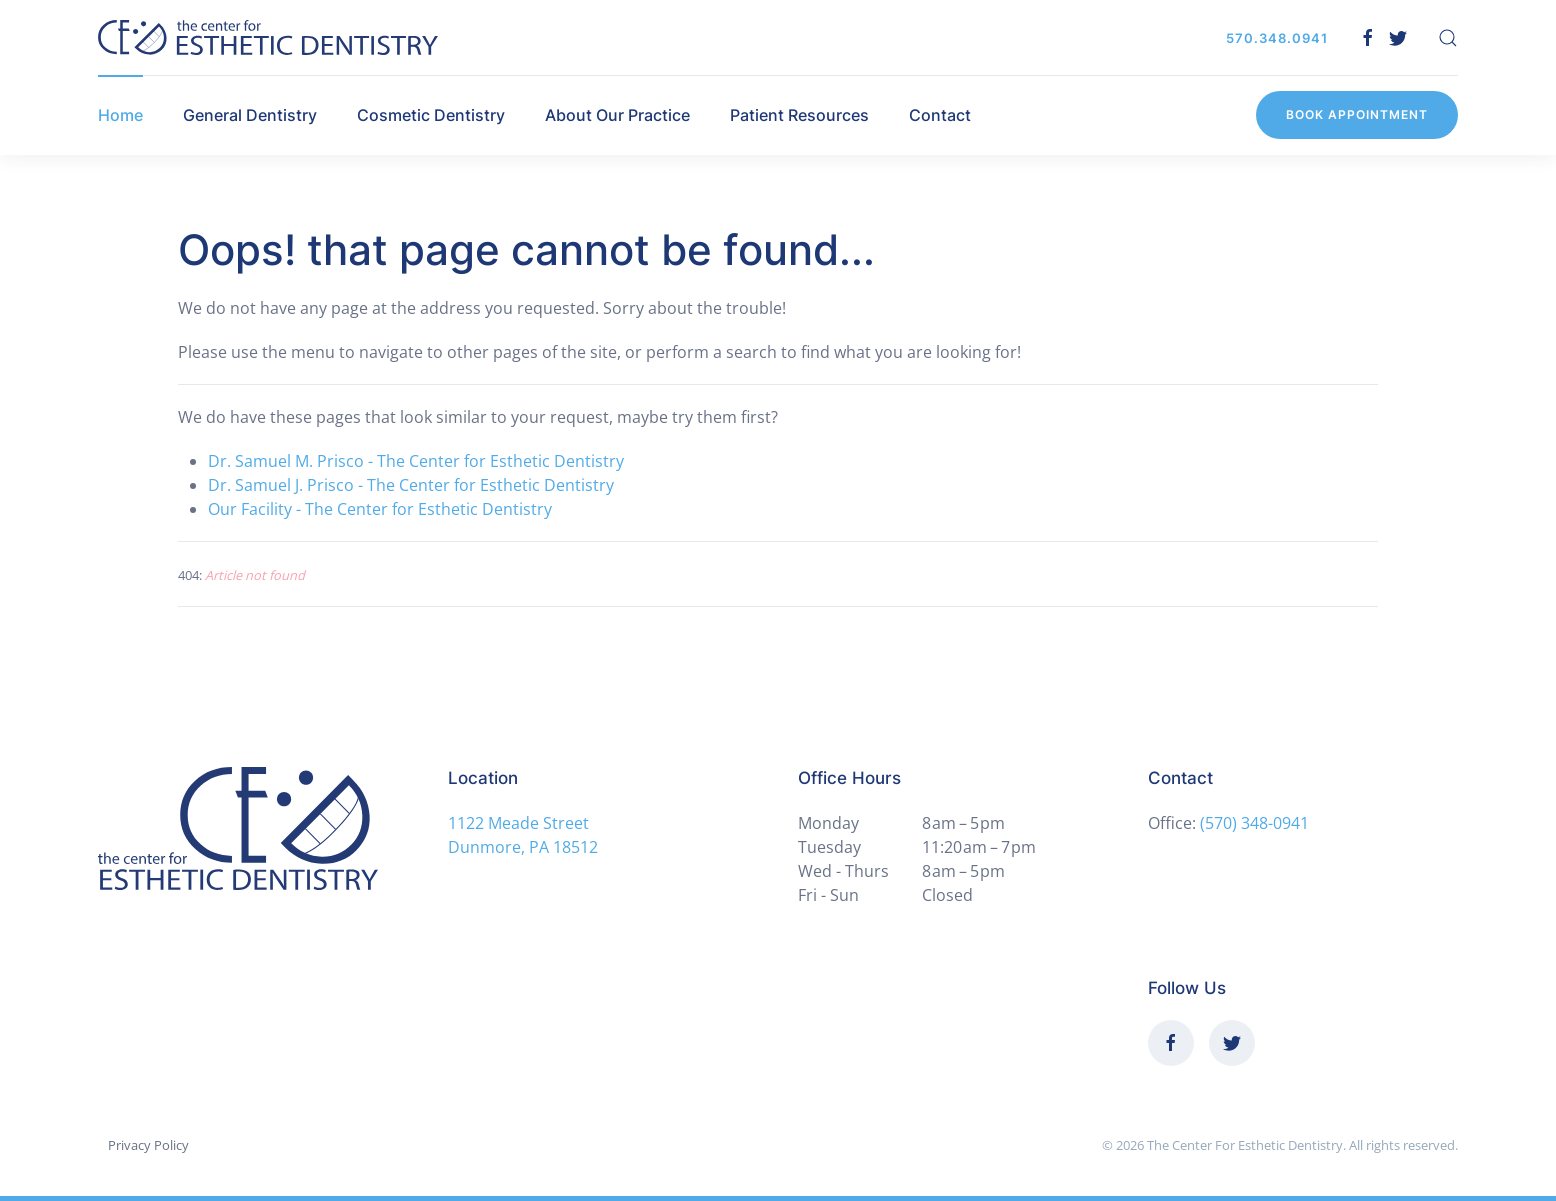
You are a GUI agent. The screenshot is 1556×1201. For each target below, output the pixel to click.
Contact (940, 115)
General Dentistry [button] (250, 115)
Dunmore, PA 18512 (523, 847)
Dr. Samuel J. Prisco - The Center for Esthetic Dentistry (411, 485)
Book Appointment (1357, 114)
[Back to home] (268, 37)
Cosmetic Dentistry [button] (431, 115)
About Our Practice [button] (617, 115)
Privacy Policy (148, 1145)
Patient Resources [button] (799, 115)
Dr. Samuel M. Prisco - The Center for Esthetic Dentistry (416, 461)
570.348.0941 (1277, 38)
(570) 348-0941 (1254, 823)
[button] (1448, 38)
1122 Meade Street (518, 823)
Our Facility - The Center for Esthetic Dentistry (380, 509)
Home (120, 115)
